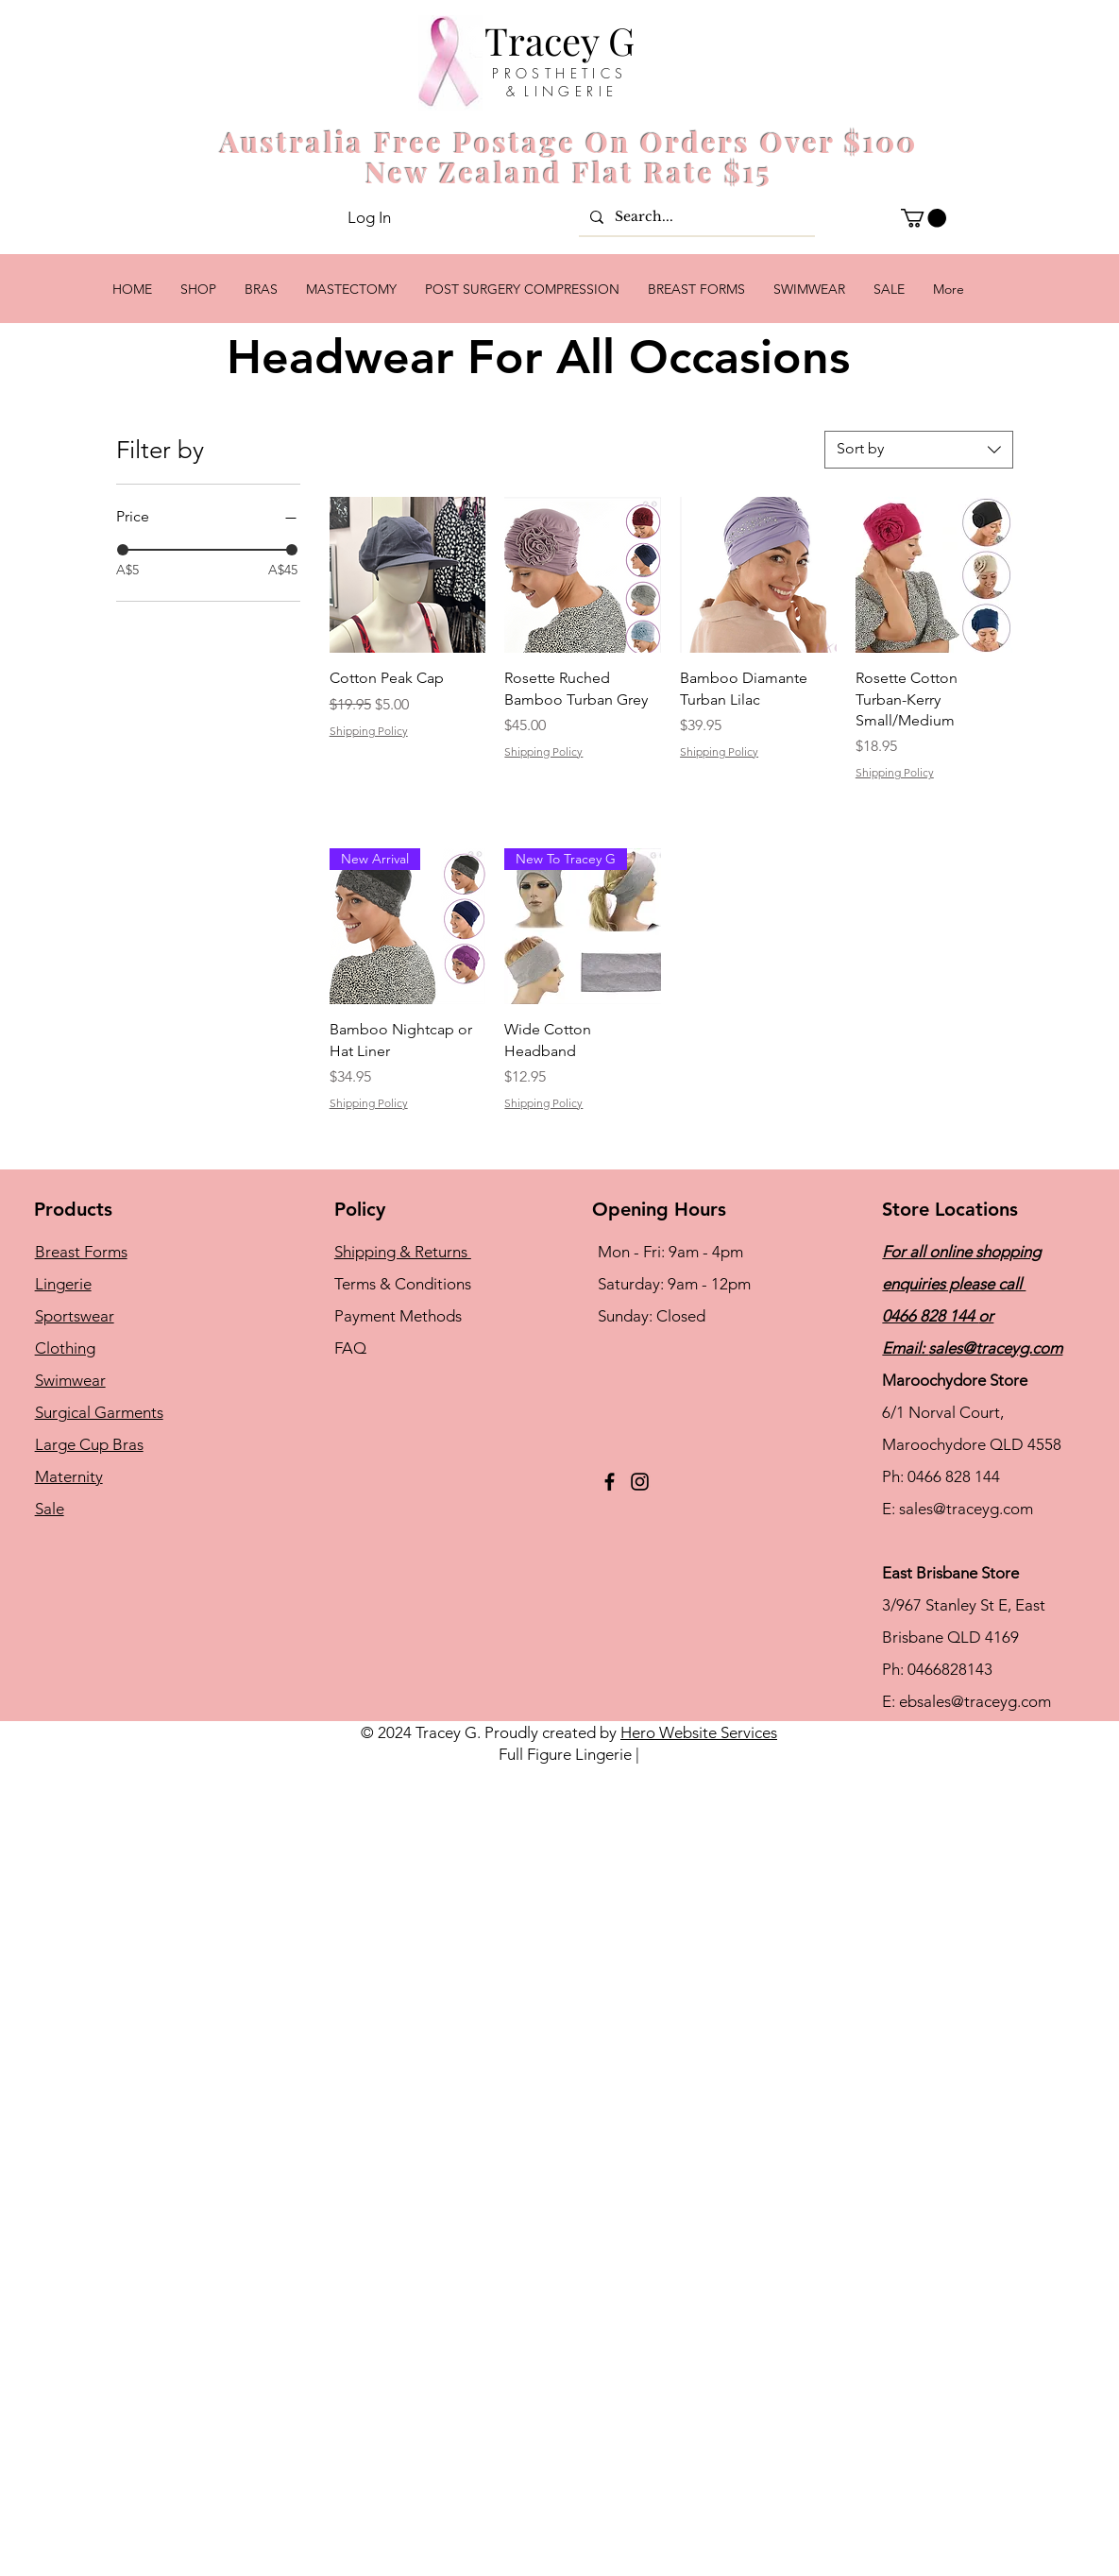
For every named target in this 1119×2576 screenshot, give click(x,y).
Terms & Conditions (402, 1283)
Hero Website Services (698, 1732)
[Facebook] (609, 1481)
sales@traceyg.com (995, 1348)
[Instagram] (640, 1481)
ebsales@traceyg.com (975, 1701)
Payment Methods (400, 1315)
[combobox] (918, 450)
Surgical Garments (99, 1412)
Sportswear (74, 1315)
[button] (923, 218)
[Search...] (695, 217)
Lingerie (63, 1283)
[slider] (122, 549)
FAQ (350, 1348)
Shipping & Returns (402, 1251)
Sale (49, 1508)
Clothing (65, 1348)
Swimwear (70, 1380)
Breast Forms (81, 1251)
